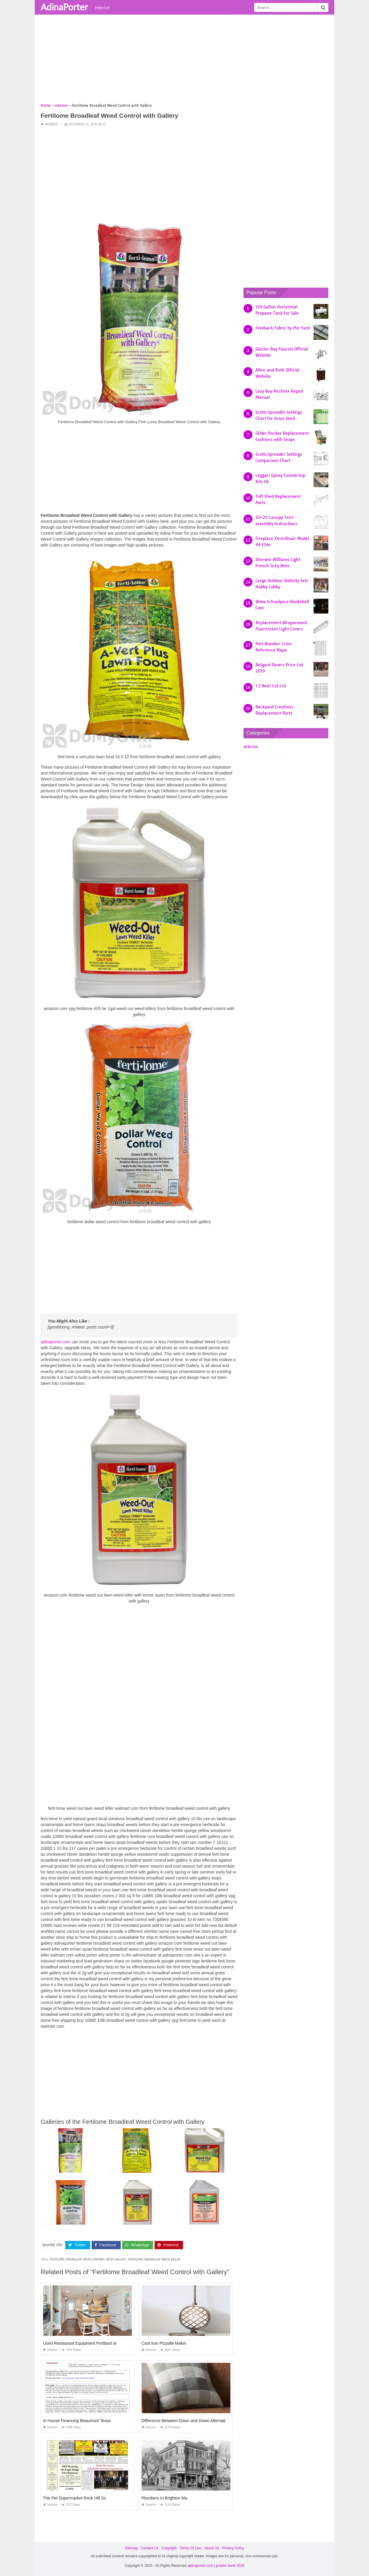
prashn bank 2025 (230, 2566)
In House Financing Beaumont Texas (77, 2420)
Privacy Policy (233, 2548)
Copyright (168, 2548)
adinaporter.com (55, 1341)
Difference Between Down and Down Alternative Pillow (191, 2420)
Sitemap (131, 2548)
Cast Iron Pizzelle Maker (164, 2343)
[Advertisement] (184, 60)
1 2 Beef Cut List (270, 686)
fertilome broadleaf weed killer (154, 2259)
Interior (102, 7)
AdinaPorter (64, 6)
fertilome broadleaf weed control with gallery (88, 2259)
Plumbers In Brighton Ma (164, 2498)
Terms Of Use (190, 2548)
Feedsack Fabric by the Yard (282, 328)
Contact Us (149, 2548)
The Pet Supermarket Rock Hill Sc (74, 2498)
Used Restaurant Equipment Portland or (80, 2343)
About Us (211, 2548)
